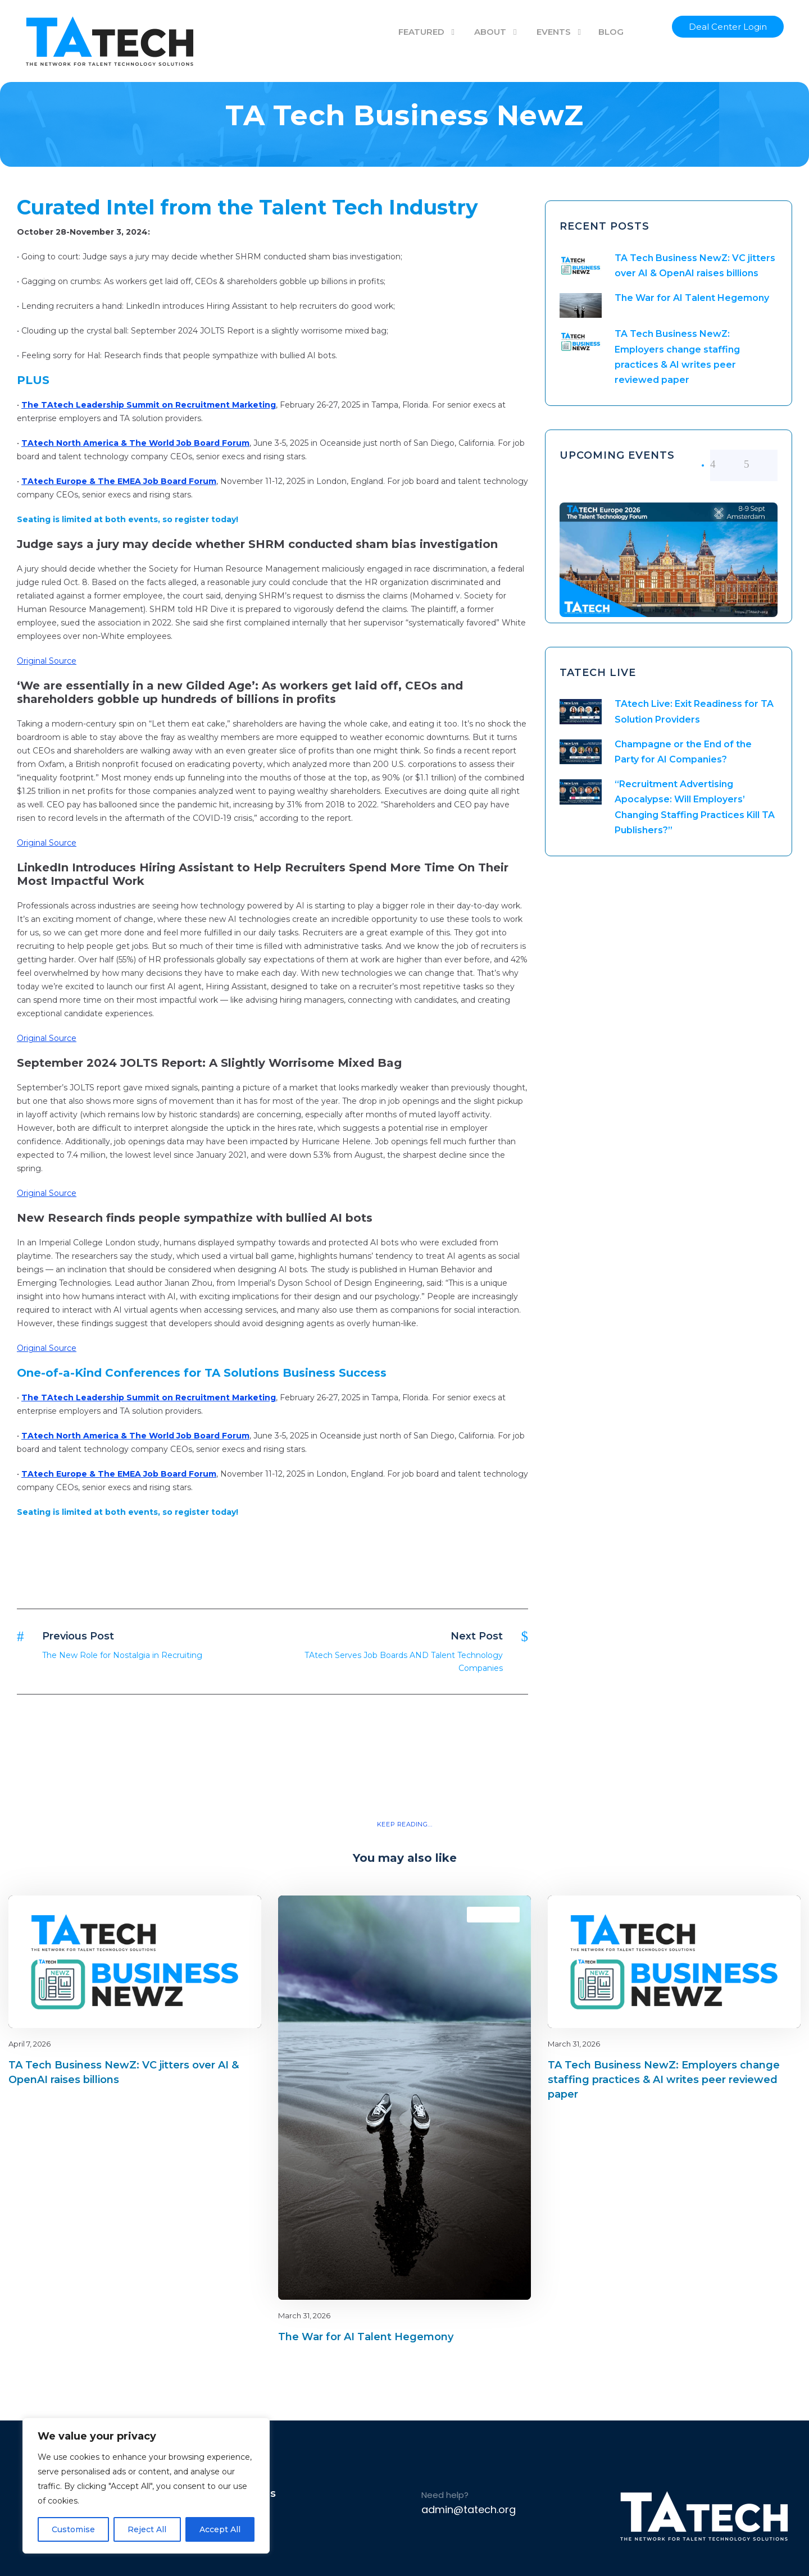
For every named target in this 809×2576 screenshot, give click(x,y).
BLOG (611, 31)
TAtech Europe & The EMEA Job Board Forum (118, 481)
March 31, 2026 (304, 2315)
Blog (213, 1914)
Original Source (46, 661)
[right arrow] (761, 464)
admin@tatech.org (468, 2509)
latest (233, 1914)
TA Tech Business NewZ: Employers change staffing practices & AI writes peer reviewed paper (664, 2079)
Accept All (219, 2529)
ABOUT (490, 31)
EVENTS (554, 31)
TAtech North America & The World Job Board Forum (135, 443)
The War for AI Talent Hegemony (692, 298)
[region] (146, 2486)
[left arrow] (727, 464)
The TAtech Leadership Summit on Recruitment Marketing (148, 405)
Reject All (147, 2529)
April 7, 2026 (29, 2043)
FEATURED (421, 31)
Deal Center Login (728, 26)
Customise (73, 2529)
